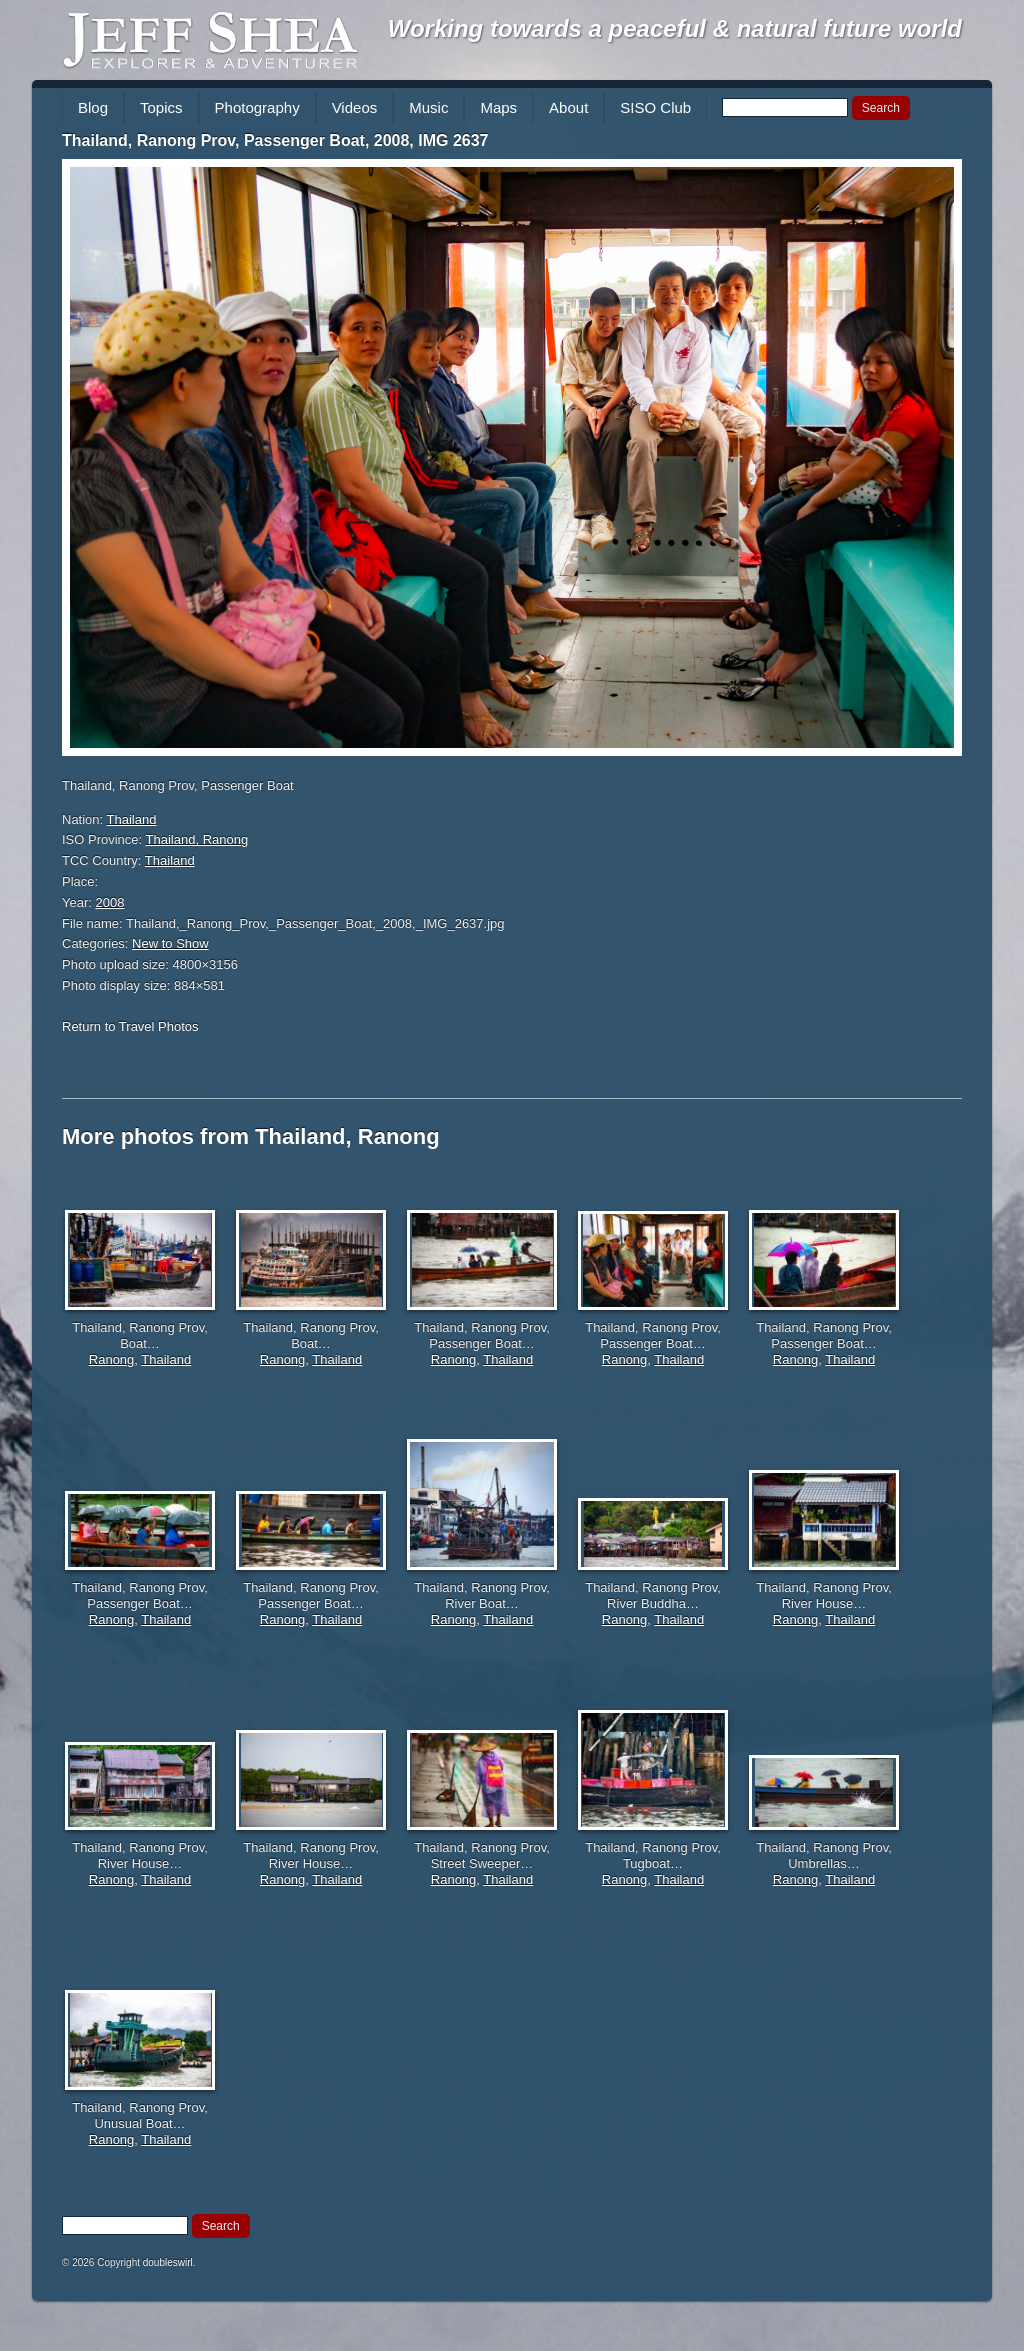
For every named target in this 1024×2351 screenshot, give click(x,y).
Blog (93, 107)
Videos (355, 107)
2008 (110, 902)
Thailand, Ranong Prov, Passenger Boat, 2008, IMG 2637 (275, 140)
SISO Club (655, 107)
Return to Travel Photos (130, 1026)
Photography (257, 107)
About (568, 107)
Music (428, 107)
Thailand (132, 819)
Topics (161, 107)
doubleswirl (168, 2262)
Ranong (112, 1359)
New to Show (170, 943)
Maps (498, 107)
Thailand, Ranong (197, 839)
